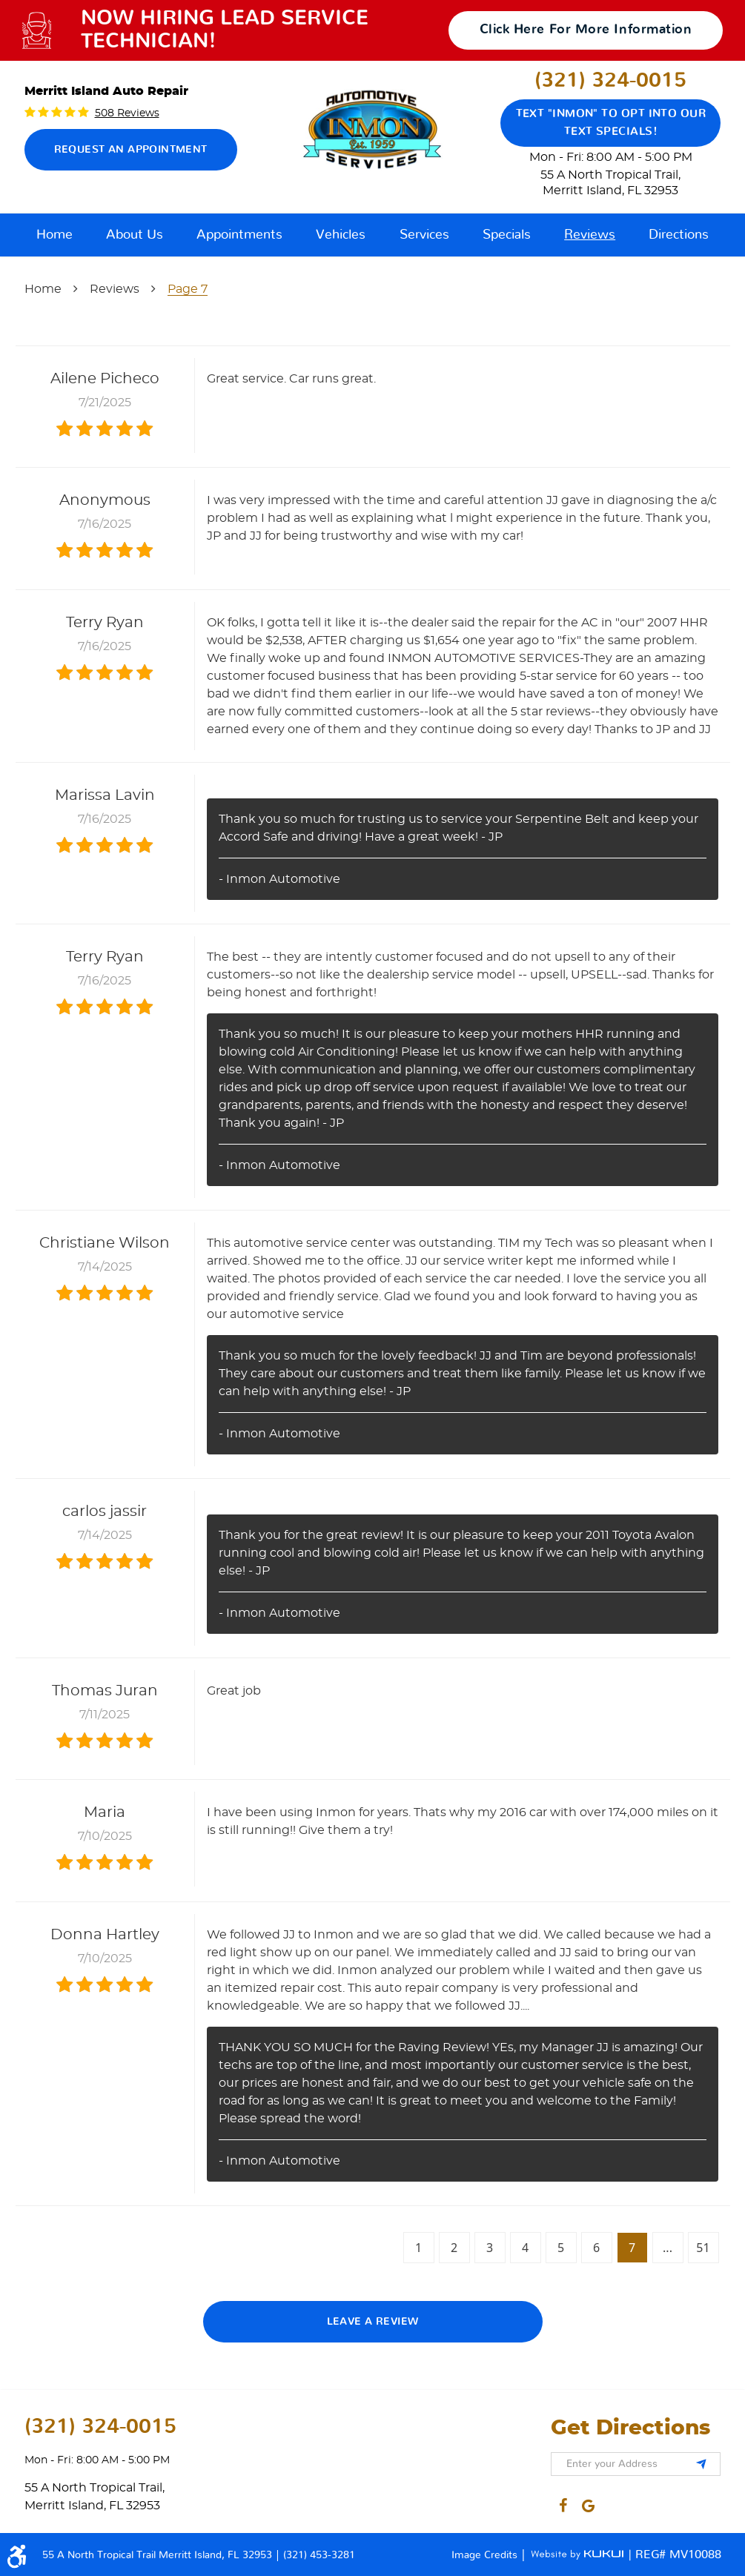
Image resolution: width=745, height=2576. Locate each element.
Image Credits (485, 2554)
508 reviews (127, 113)
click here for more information (586, 29)
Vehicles (340, 235)
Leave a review (373, 2322)
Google (588, 2502)
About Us (134, 235)
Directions (679, 235)
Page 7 (188, 289)
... (667, 2247)
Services (424, 235)
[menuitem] (54, 234)
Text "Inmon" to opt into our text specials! (611, 122)
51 (702, 2247)
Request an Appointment (131, 150)
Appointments (239, 235)
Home (54, 235)
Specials (507, 235)
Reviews (589, 235)
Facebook (563, 2502)
